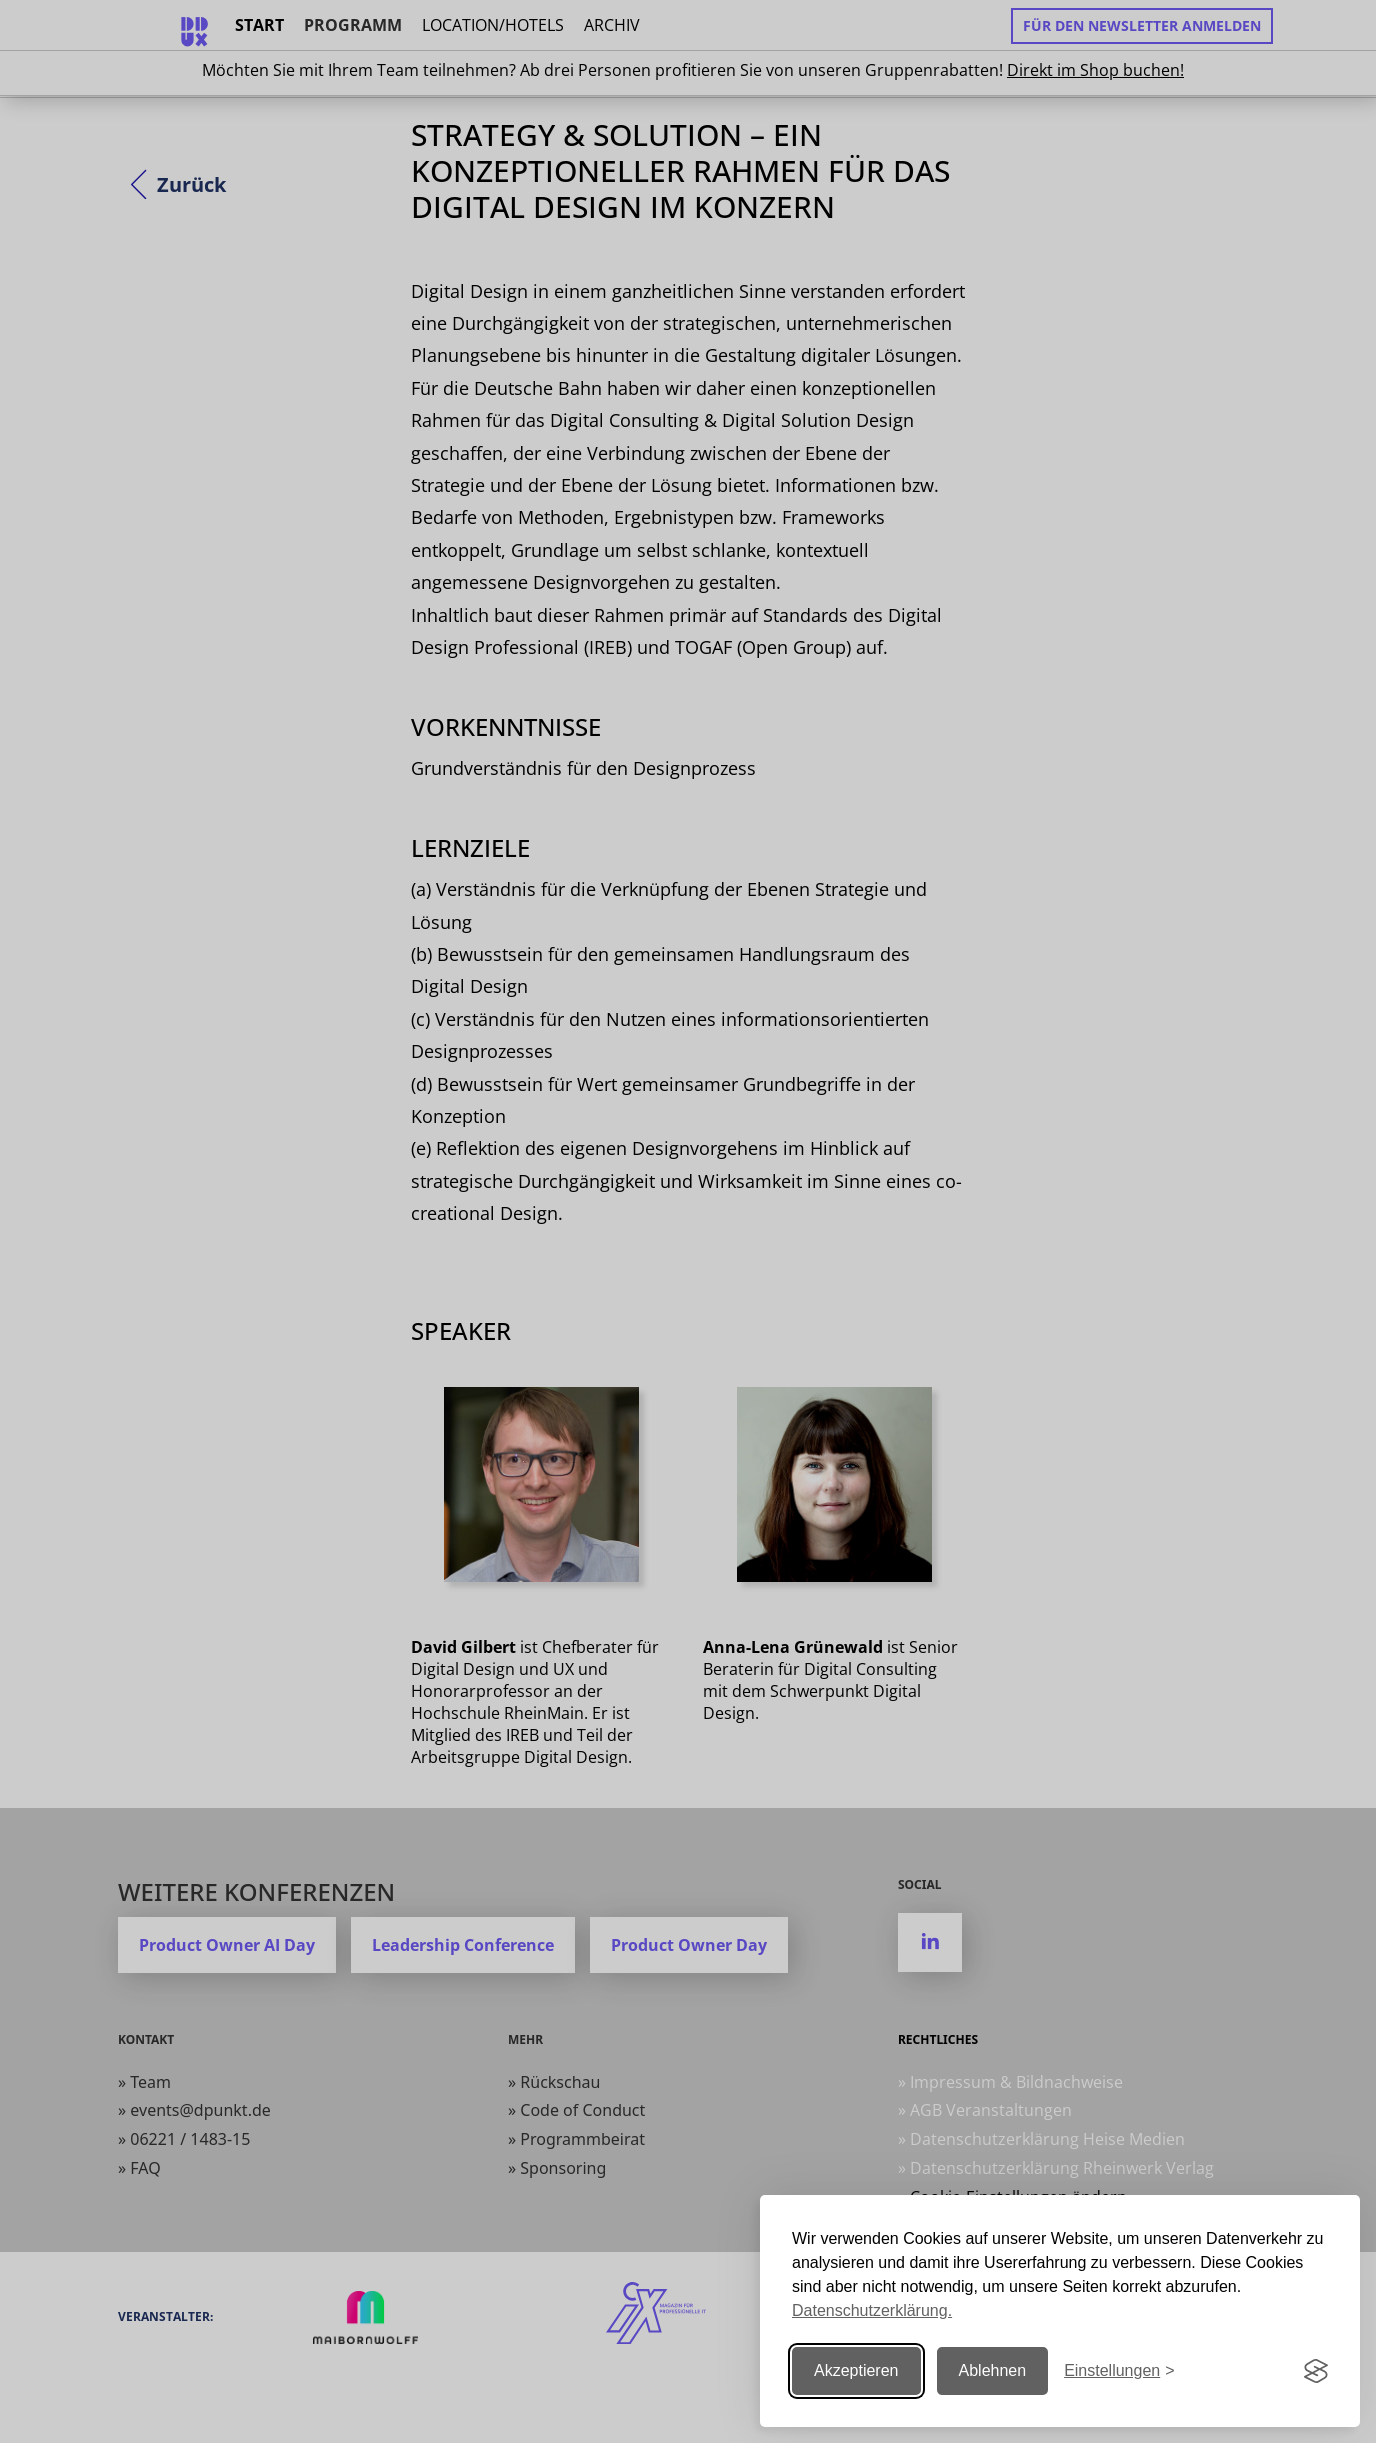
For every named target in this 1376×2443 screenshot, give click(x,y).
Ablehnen (993, 2370)
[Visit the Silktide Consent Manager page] (1316, 2371)
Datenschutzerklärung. (872, 2310)
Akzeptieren (856, 2370)
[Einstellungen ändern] (1119, 2371)
